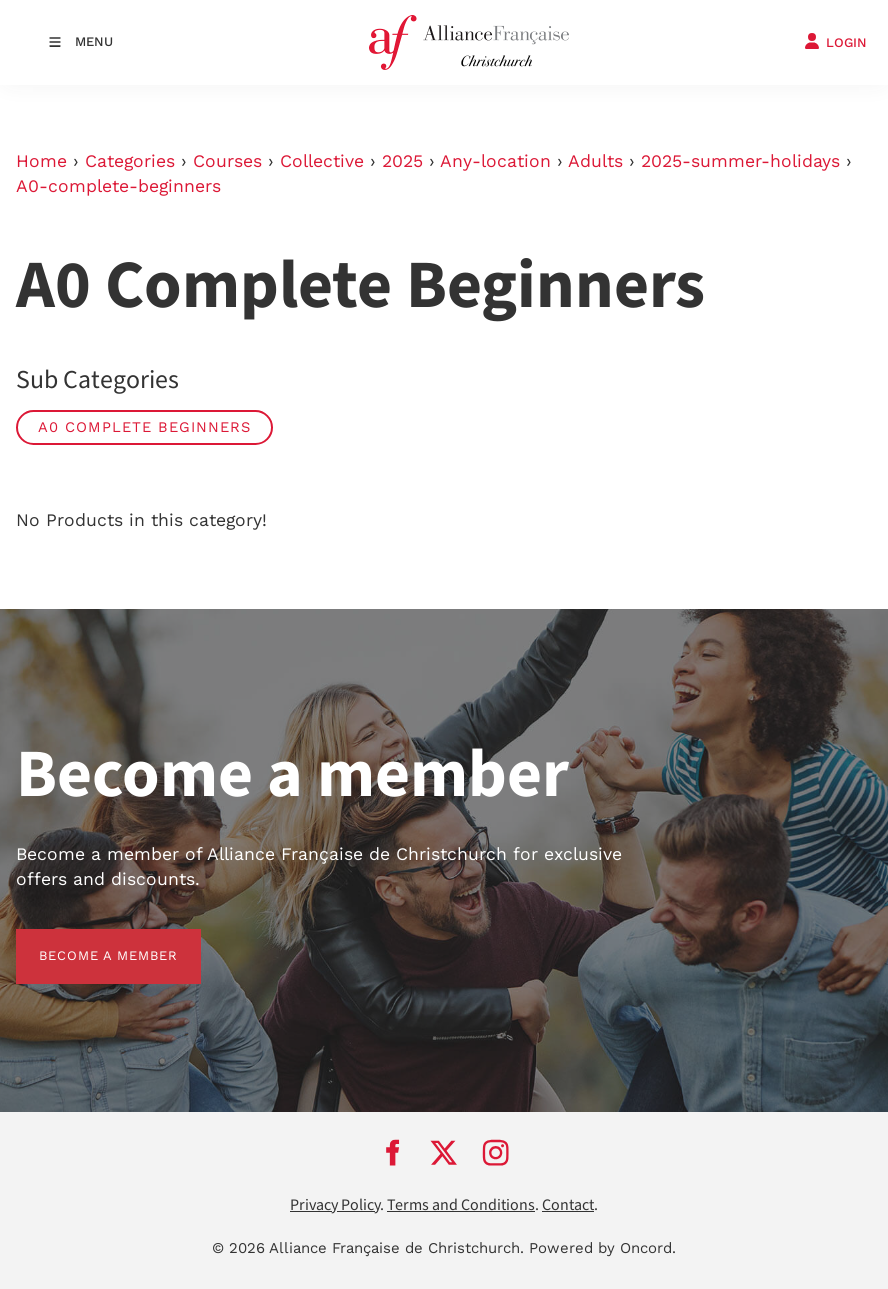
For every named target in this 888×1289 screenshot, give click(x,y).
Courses (227, 161)
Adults (595, 161)
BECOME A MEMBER (85, 940)
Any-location (495, 161)
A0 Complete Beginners (144, 427)
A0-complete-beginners (118, 186)
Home (41, 161)
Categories (130, 161)
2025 (402, 161)
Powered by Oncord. (602, 1248)
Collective (322, 161)
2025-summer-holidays (740, 161)
